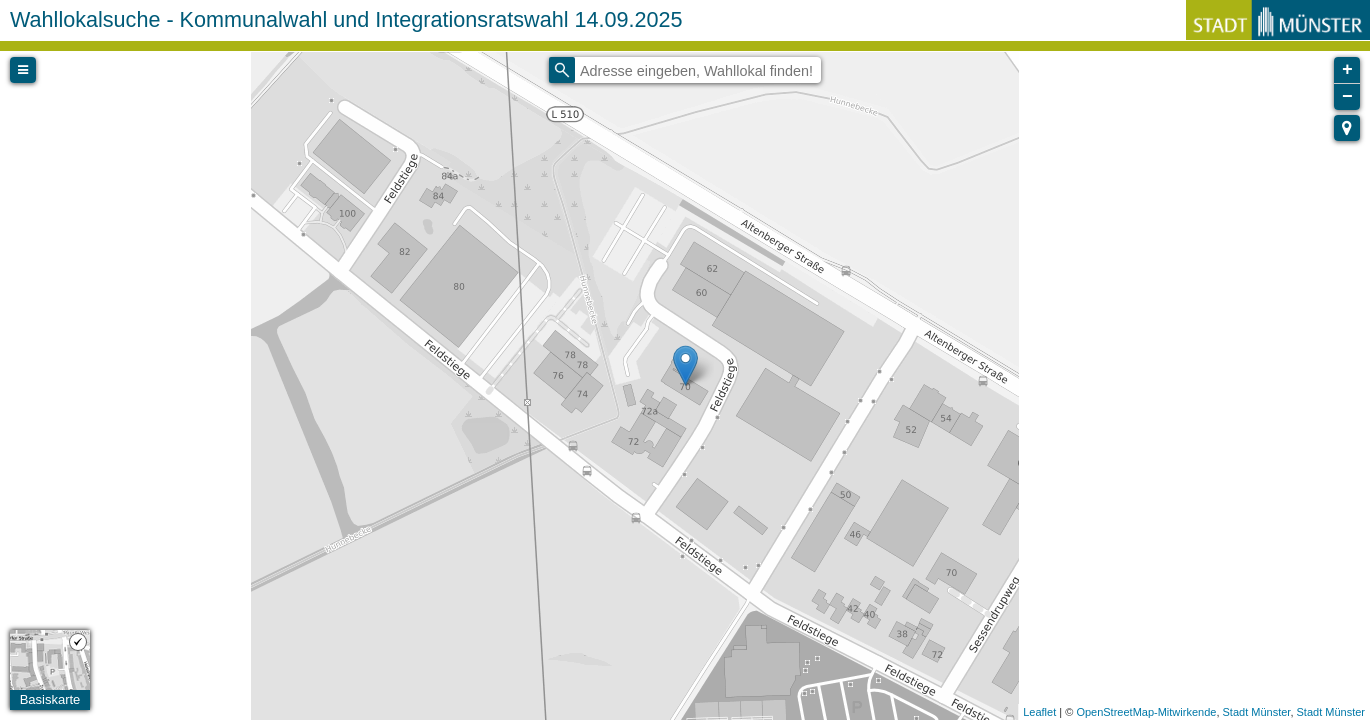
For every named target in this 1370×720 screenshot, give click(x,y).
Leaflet (1039, 712)
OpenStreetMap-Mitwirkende (1146, 712)
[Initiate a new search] (562, 70)
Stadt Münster (1257, 712)
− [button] (1347, 97)
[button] (1347, 128)
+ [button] (1347, 70)
